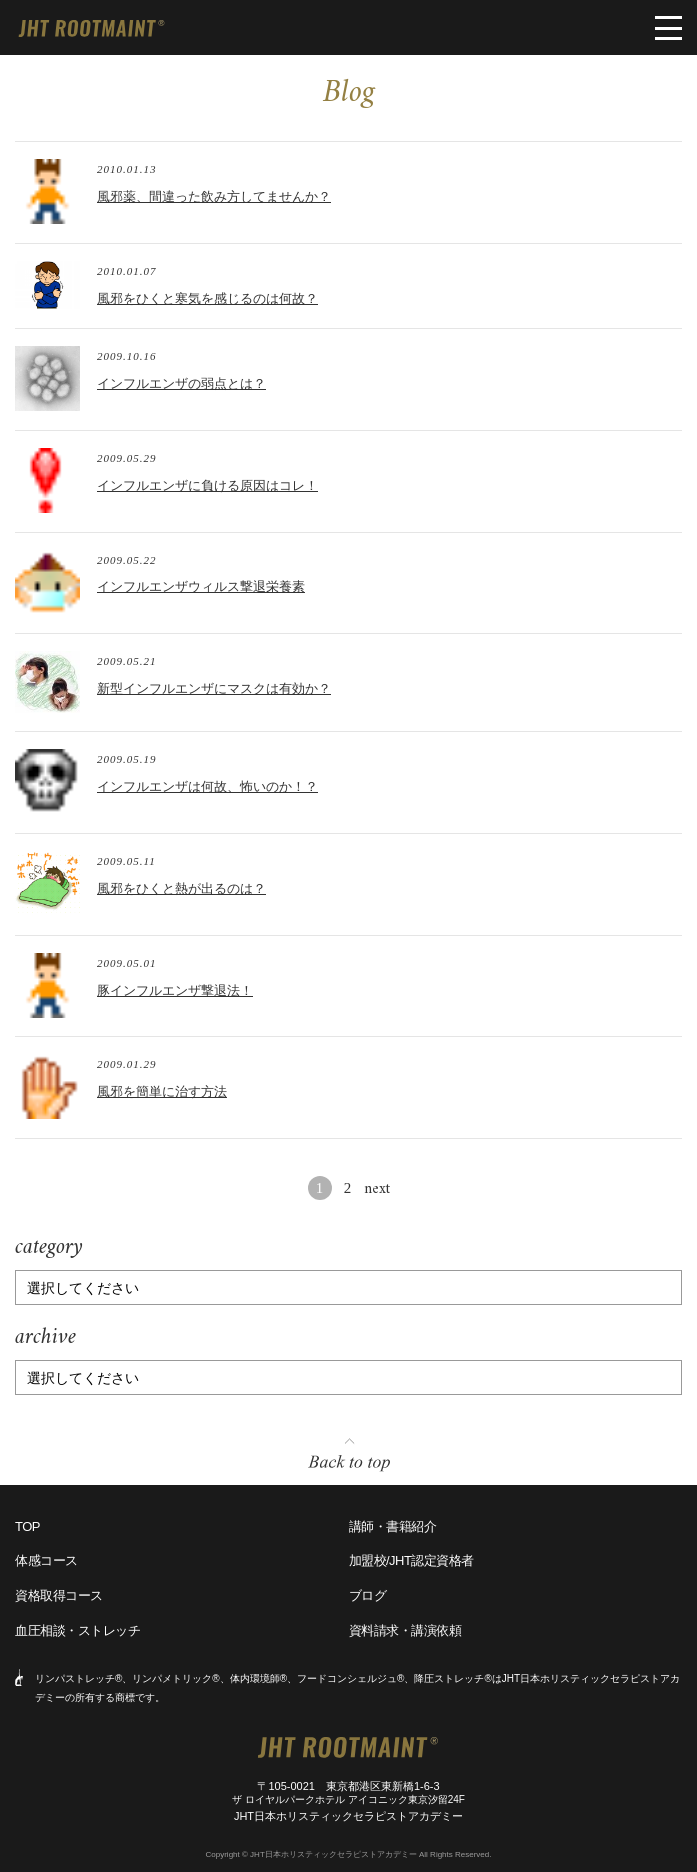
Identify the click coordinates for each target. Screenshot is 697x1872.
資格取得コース (59, 1595)
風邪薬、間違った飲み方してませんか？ (214, 196)
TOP (27, 1526)
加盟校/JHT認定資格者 (411, 1560)
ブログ (368, 1595)
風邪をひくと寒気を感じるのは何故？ (207, 298)
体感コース (46, 1560)
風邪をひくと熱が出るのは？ (181, 888)
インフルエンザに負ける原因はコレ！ (207, 485)
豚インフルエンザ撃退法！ (175, 990)
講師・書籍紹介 (393, 1526)
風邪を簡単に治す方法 (162, 1091)
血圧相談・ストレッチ (77, 1630)
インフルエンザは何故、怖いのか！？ (207, 786)
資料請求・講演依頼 (405, 1630)
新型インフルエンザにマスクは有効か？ (214, 688)
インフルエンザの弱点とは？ (181, 383)
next (377, 1190)
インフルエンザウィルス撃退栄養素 (201, 586)
